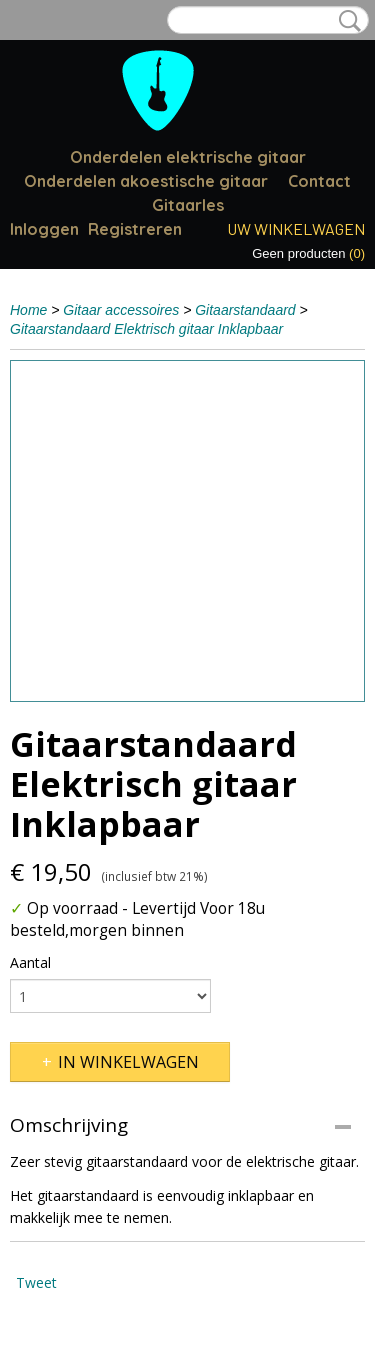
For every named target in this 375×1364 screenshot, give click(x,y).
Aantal (30, 962)
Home (28, 310)
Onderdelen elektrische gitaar (188, 157)
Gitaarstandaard (245, 310)
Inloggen (44, 229)
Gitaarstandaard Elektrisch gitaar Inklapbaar (146, 329)
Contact (319, 181)
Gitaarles (188, 205)
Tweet (36, 1282)
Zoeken (346, 21)
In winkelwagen (128, 1062)
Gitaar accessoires (121, 310)
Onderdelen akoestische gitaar (146, 181)
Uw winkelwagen (296, 228)
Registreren (135, 229)
